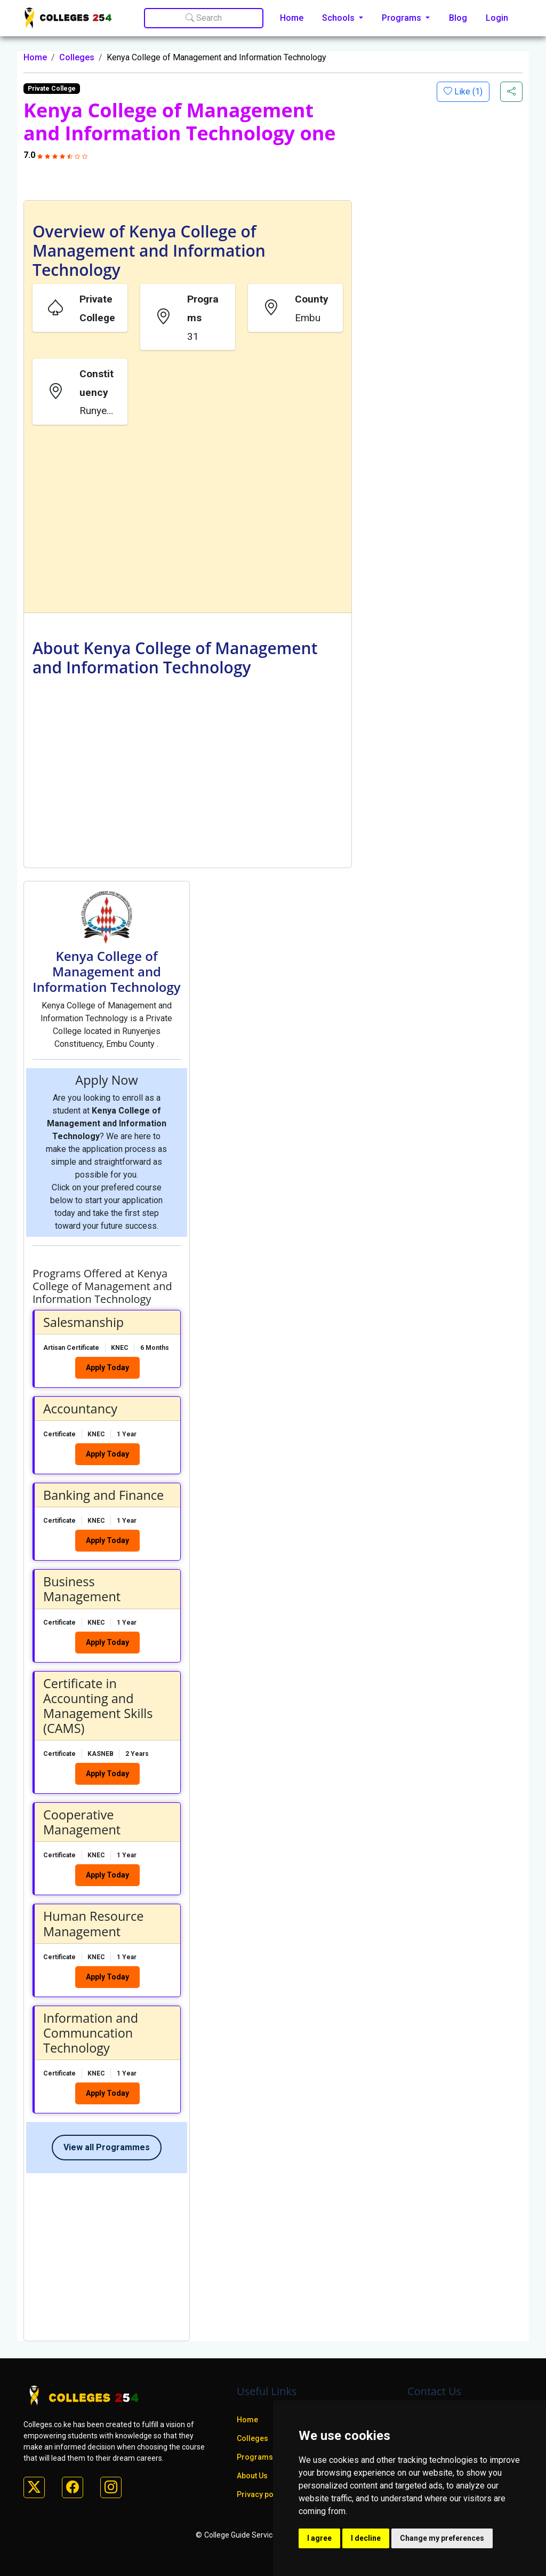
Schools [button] (339, 18)
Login (497, 18)
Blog (458, 18)
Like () (467, 91)
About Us (252, 2475)
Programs (255, 2457)
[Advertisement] (188, 520)
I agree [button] (319, 2538)
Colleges (76, 57)
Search (204, 18)
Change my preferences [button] (442, 2538)
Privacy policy (261, 2494)
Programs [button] (402, 18)
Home (291, 18)
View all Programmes (106, 2147)
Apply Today (107, 1367)
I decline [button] (366, 2538)
